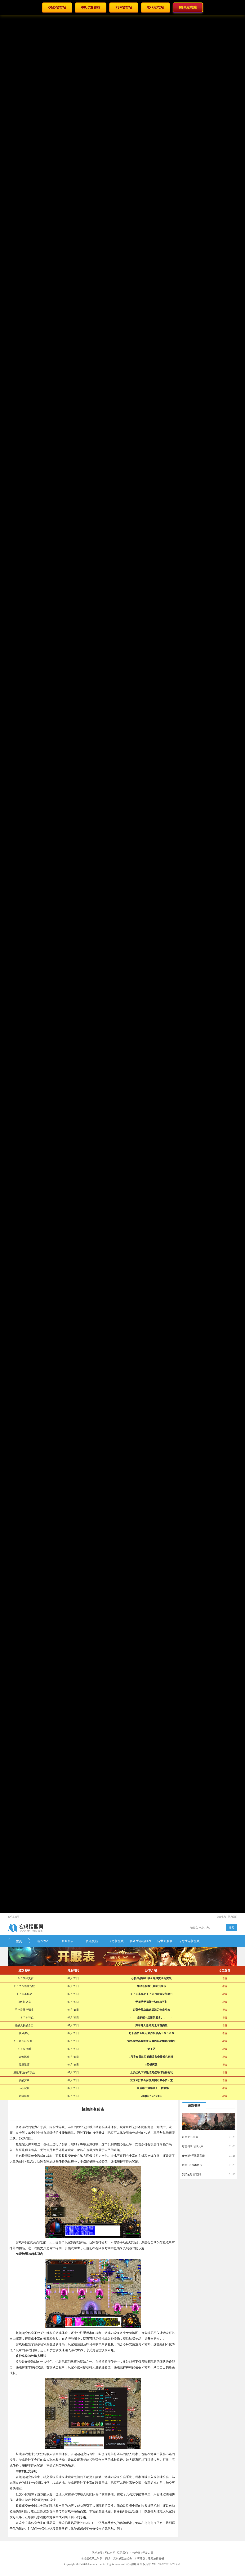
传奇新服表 (116, 1941)
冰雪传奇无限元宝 (192, 2146)
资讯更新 (92, 1941)
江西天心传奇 (190, 2137)
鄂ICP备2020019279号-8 (166, 2564)
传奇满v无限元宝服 (193, 2155)
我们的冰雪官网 (191, 2174)
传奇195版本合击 (192, 2165)
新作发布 (43, 1941)
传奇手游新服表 (140, 1941)
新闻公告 (67, 1941)
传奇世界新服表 (189, 1941)
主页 (19, 1941)
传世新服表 (164, 1941)
